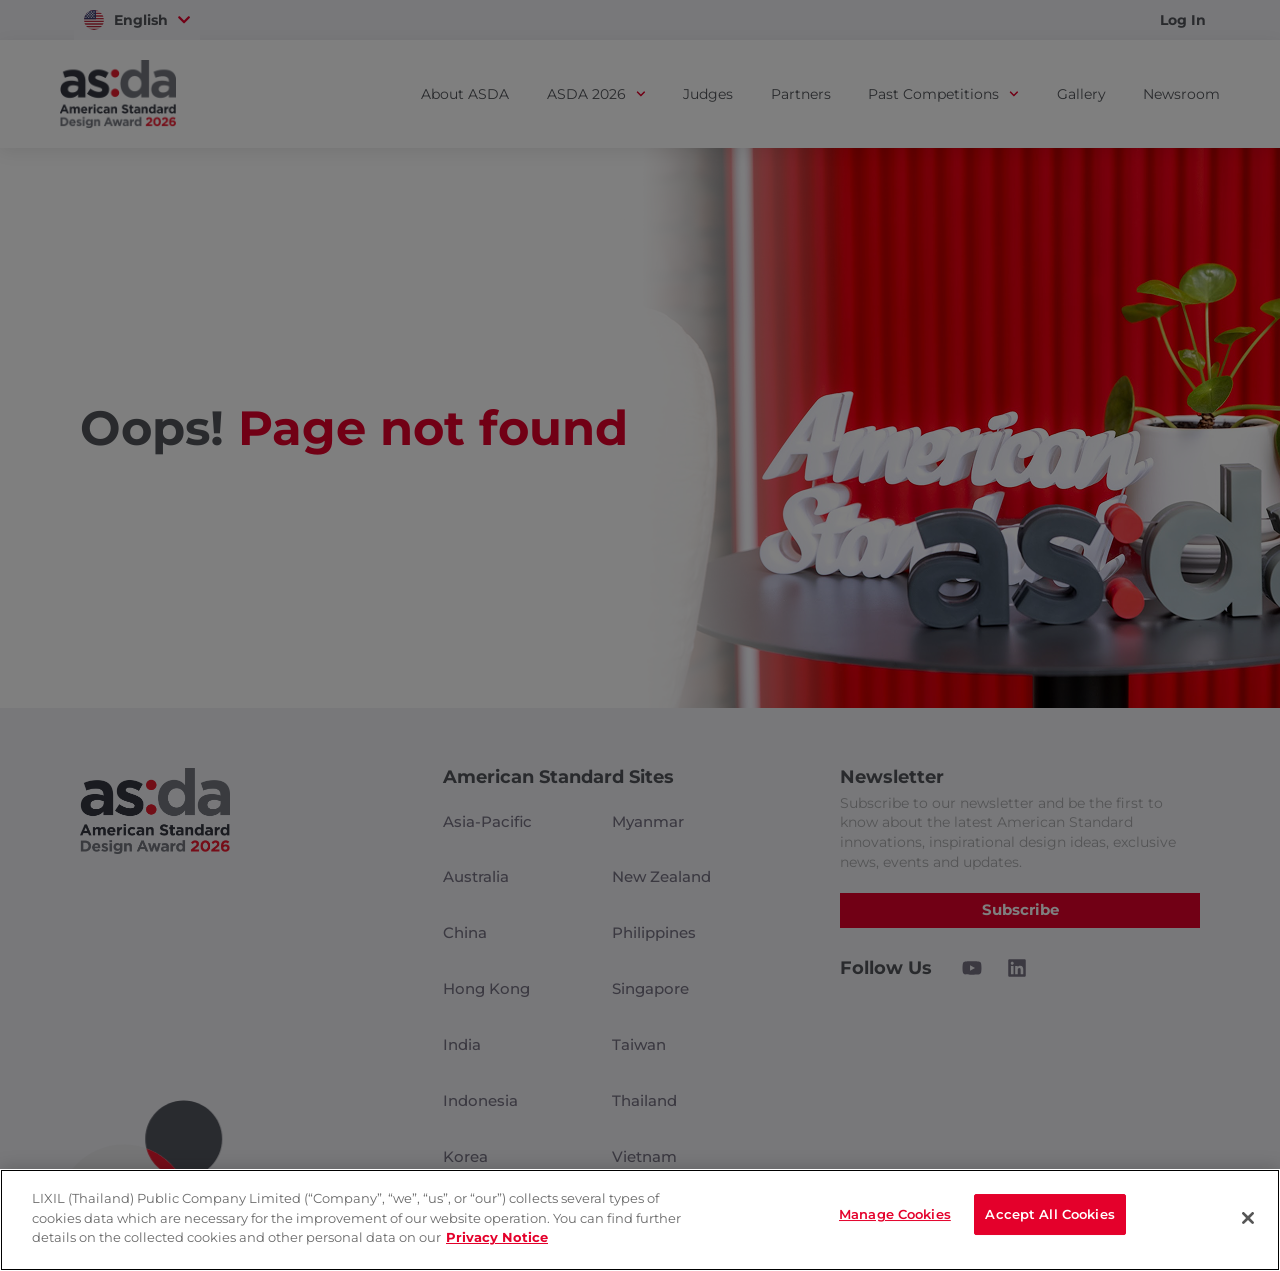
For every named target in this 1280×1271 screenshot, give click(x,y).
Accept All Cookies (1049, 1218)
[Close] (1248, 1218)
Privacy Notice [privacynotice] (497, 1237)
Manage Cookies (895, 1218)
